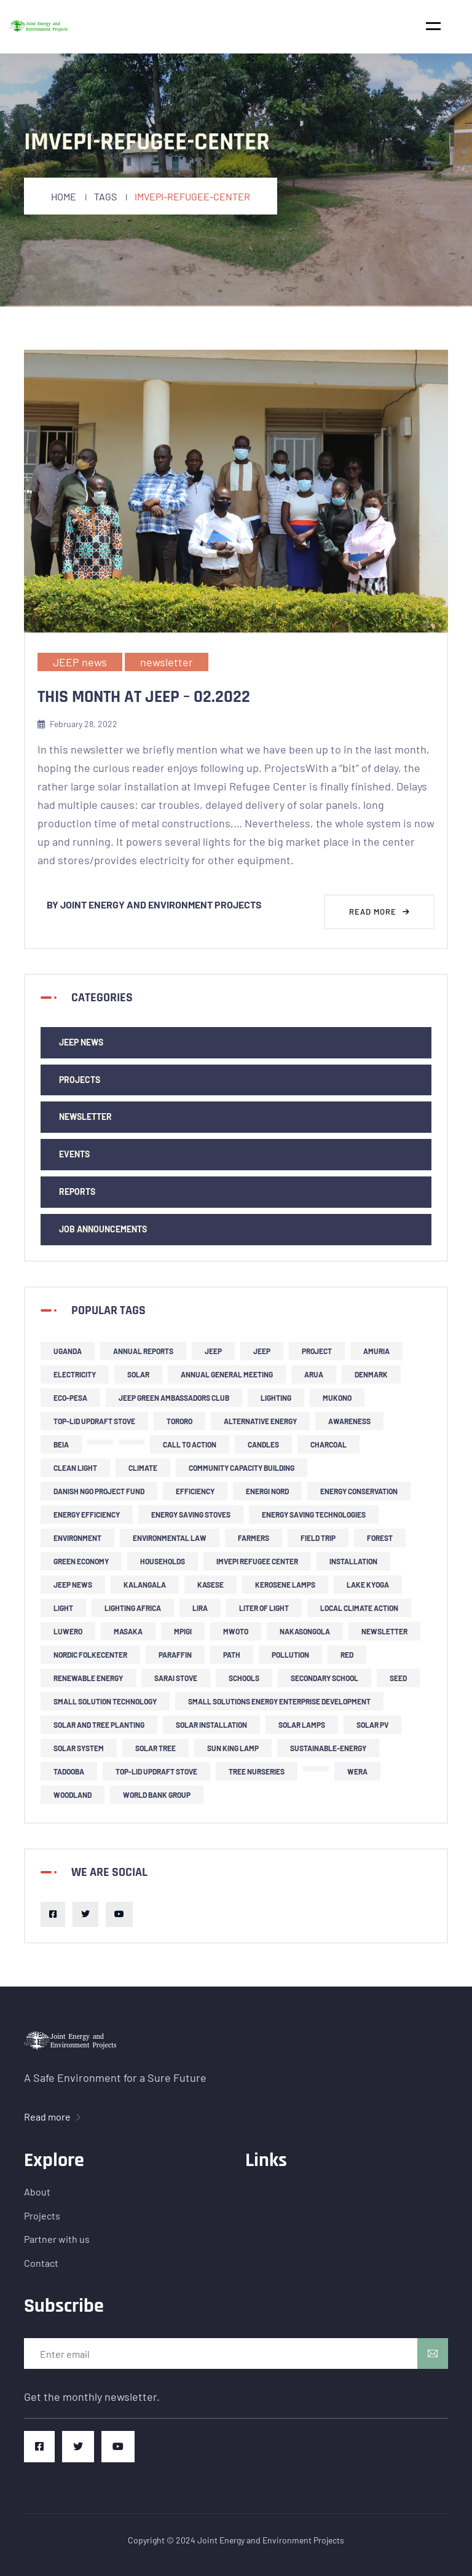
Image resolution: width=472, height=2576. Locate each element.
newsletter (166, 662)
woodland (72, 1794)
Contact (41, 2263)
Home (63, 196)
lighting (276, 1397)
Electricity (74, 1374)
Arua (313, 1374)
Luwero (67, 1631)
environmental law (169, 1538)
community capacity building (241, 1467)
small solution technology (105, 1701)
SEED (398, 1678)
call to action (189, 1444)
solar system (78, 1748)
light (63, 1608)
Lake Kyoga (368, 1584)
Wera (357, 1771)
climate (142, 1467)
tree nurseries (257, 1771)
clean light (75, 1467)
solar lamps (301, 1724)
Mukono (337, 1397)
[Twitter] (85, 1914)
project (317, 1351)
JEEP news (80, 662)
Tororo (179, 1421)
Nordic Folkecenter (90, 1654)
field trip (318, 1538)
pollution (290, 1654)
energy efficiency (86, 1514)
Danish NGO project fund (98, 1491)
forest (380, 1538)
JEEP (213, 1351)
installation (353, 1561)
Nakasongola (305, 1631)
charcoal (328, 1444)
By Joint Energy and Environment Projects (154, 904)
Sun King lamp (233, 1748)
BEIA (61, 1444)
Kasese (210, 1584)
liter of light (264, 1608)
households (162, 1561)
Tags (105, 196)
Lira (200, 1608)
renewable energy (88, 1678)
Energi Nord (267, 1491)
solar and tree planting (98, 1724)
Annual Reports (143, 1351)
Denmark (371, 1374)
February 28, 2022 (77, 724)
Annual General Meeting (227, 1374)
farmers (253, 1538)
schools (244, 1678)
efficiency (195, 1491)
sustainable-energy (328, 1748)
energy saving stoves (190, 1514)
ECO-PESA (70, 1397)
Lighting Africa (132, 1608)
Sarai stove (175, 1678)
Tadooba (68, 1771)
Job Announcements (103, 1229)
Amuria (376, 1351)
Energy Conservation (359, 1491)
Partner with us (57, 2239)
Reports (77, 1191)
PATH (231, 1654)
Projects (79, 1079)
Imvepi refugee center (257, 1561)
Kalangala (145, 1584)
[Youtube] (119, 1914)
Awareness (349, 1421)
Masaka (128, 1631)
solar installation (211, 1724)
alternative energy (260, 1421)
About (37, 2191)
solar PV (372, 1724)
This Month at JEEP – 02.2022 (143, 697)
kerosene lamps (285, 1584)
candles (263, 1444)
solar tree (155, 1748)
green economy (81, 1561)
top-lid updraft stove (94, 1421)
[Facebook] (53, 1914)
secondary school (324, 1678)
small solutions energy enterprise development (279, 1701)
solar (138, 1374)
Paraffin (175, 1654)
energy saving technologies (314, 1514)
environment (77, 1538)
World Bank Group (157, 1794)
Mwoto (235, 1631)
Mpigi (183, 1631)
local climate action (359, 1608)
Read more (379, 911)
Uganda (67, 1351)
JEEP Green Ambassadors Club (174, 1397)
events (74, 1154)
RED (346, 1654)
